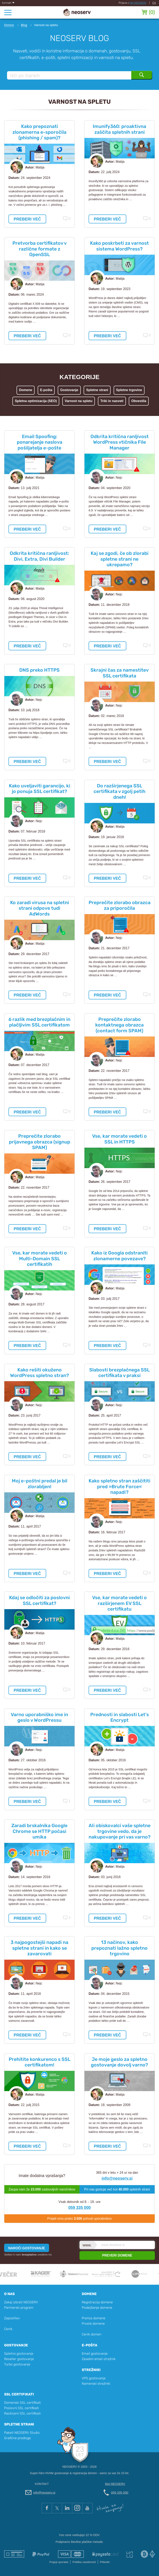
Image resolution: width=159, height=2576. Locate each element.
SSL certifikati (19, 2394)
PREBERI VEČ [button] (27, 219)
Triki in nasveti (111, 401)
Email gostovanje (95, 2354)
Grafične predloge (17, 2438)
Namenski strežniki (96, 2384)
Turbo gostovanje (17, 2364)
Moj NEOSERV (138, 2)
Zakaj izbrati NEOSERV (21, 2302)
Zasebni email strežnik (99, 2359)
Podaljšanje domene (97, 2308)
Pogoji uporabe (58, 2562)
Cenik (8, 2329)
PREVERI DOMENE (117, 2255)
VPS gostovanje (94, 2378)
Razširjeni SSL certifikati (22, 2413)
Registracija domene (97, 2302)
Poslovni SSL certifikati (21, 2408)
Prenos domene (93, 2318)
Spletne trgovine (129, 390)
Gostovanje (69, 390)
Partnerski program (18, 2308)
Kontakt (8, 2)
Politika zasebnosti (84, 2562)
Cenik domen (91, 2334)
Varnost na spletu (78, 401)
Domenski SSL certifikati (22, 2403)
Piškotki (105, 2562)
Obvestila (138, 401)
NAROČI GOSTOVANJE (26, 2248)
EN (154, 2)
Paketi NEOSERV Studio (22, 2433)
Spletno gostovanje (18, 2354)
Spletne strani (97, 390)
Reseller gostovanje (19, 2359)
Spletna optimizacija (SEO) (36, 401)
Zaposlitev (12, 2318)
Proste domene (93, 2323)
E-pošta (46, 390)
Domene (25, 390)
